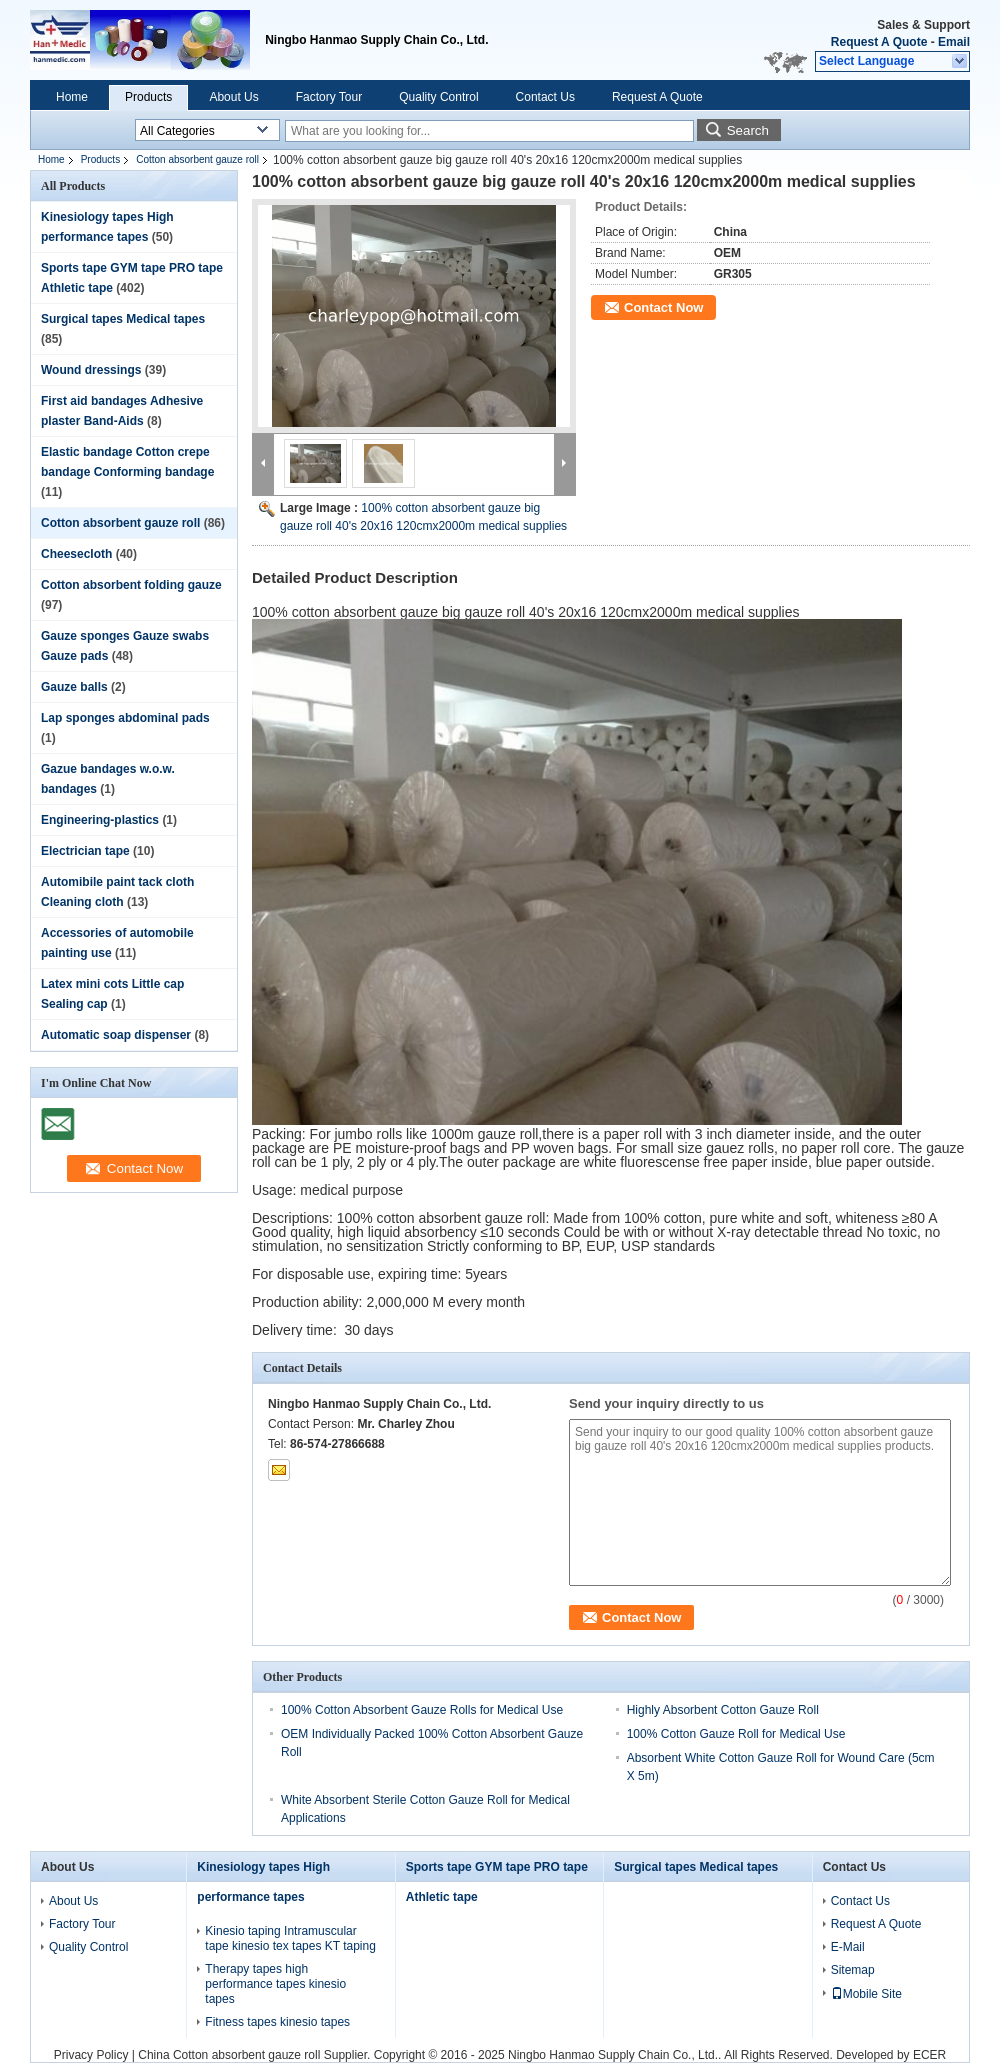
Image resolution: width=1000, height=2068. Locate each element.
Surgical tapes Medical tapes (123, 319)
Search (748, 130)
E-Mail (848, 1947)
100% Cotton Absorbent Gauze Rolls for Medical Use (422, 1710)
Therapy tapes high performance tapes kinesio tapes (275, 1984)
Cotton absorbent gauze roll (197, 159)
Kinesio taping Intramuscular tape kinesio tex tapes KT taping (290, 1938)
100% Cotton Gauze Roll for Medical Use (736, 1734)
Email (954, 42)
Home (72, 97)
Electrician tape (85, 851)
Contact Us (545, 97)
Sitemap (853, 1970)
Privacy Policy (91, 2055)
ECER (929, 2055)
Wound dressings (91, 370)
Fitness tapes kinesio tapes (277, 2022)
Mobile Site (866, 1994)
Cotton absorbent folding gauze (131, 585)
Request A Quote (879, 42)
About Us (233, 97)
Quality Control (438, 97)
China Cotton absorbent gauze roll (229, 2055)
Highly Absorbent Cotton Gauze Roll (723, 1710)
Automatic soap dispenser (116, 1035)
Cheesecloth (76, 554)
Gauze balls (74, 687)
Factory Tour (329, 97)
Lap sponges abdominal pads (125, 718)
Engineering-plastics (100, 820)
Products (148, 97)
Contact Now (663, 307)
